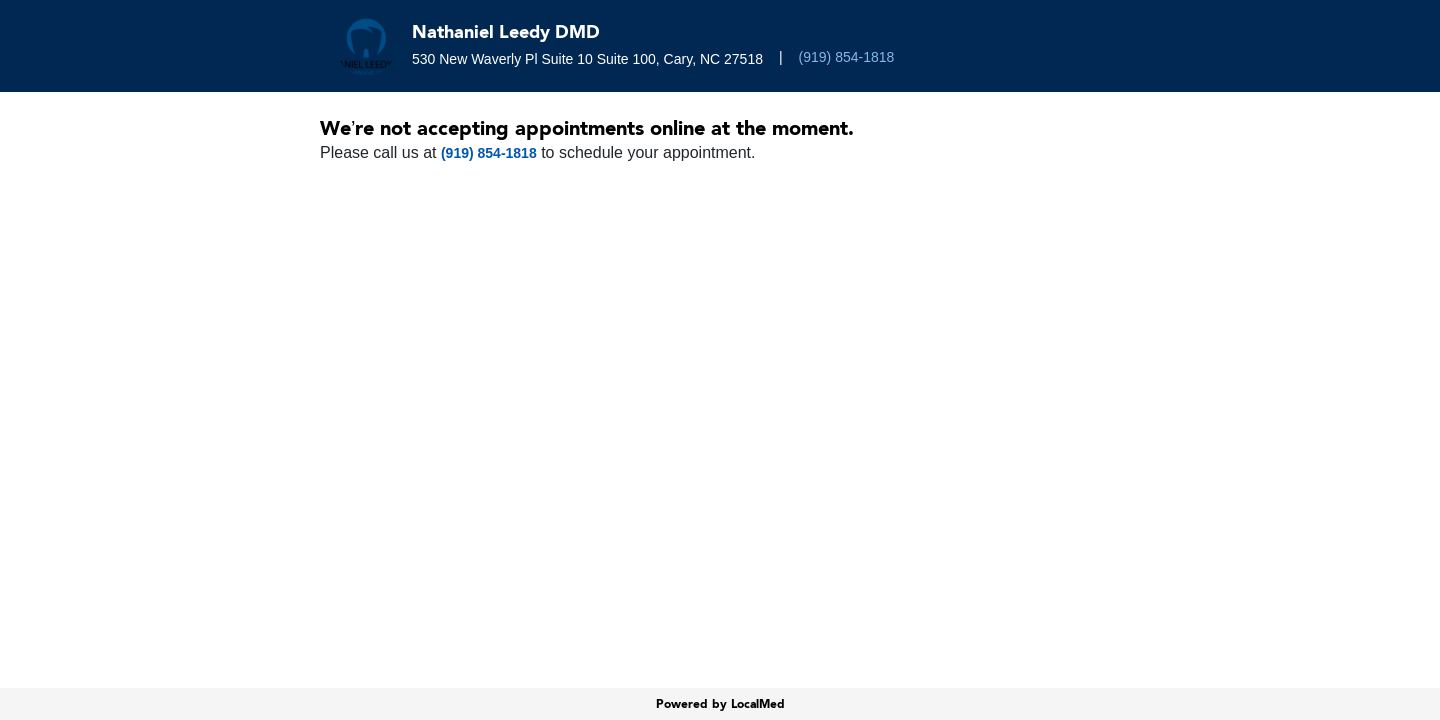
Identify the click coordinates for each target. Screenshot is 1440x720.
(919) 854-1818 (847, 57)
